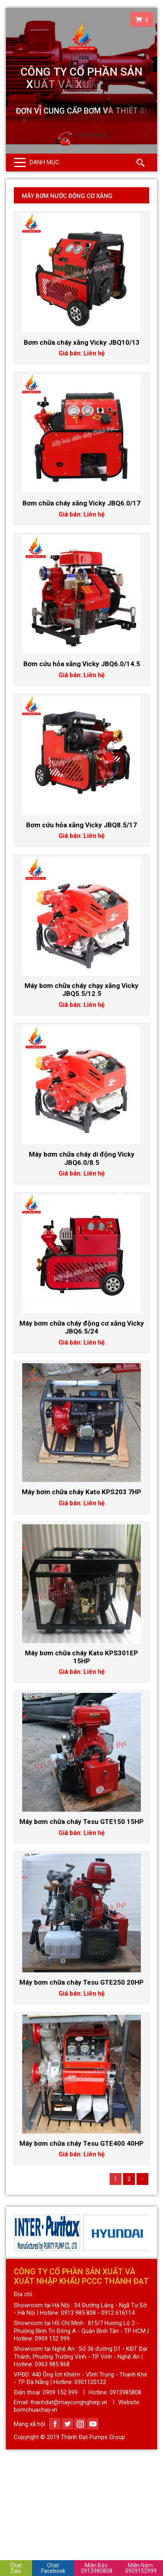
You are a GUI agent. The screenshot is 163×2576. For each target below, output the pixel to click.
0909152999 (141, 2568)
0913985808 (96, 2568)
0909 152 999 (60, 2392)
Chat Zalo (16, 2568)
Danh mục (44, 162)
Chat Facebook (53, 2568)
